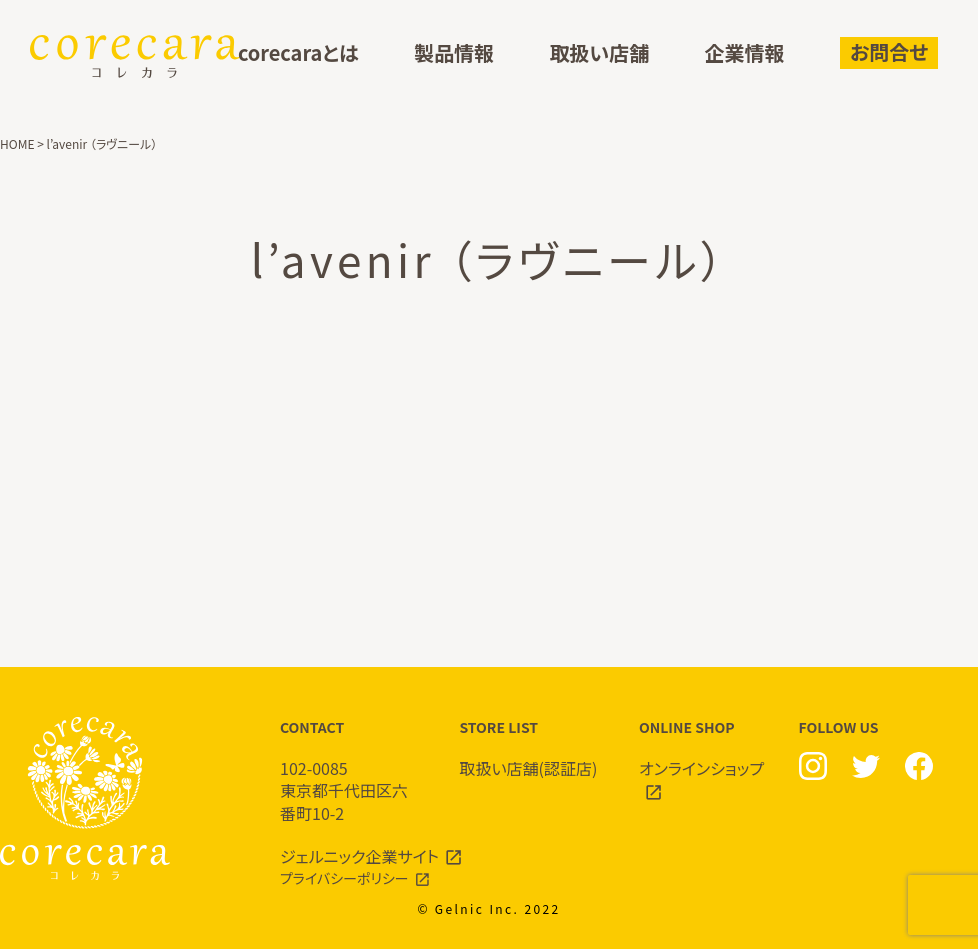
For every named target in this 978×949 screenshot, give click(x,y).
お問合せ (889, 51)
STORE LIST (530, 748)
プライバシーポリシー (344, 878)
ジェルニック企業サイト (359, 856)
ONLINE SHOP (709, 760)
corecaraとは (298, 53)
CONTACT (350, 771)
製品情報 (454, 53)
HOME (17, 143)
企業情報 (745, 53)
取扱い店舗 (599, 53)
